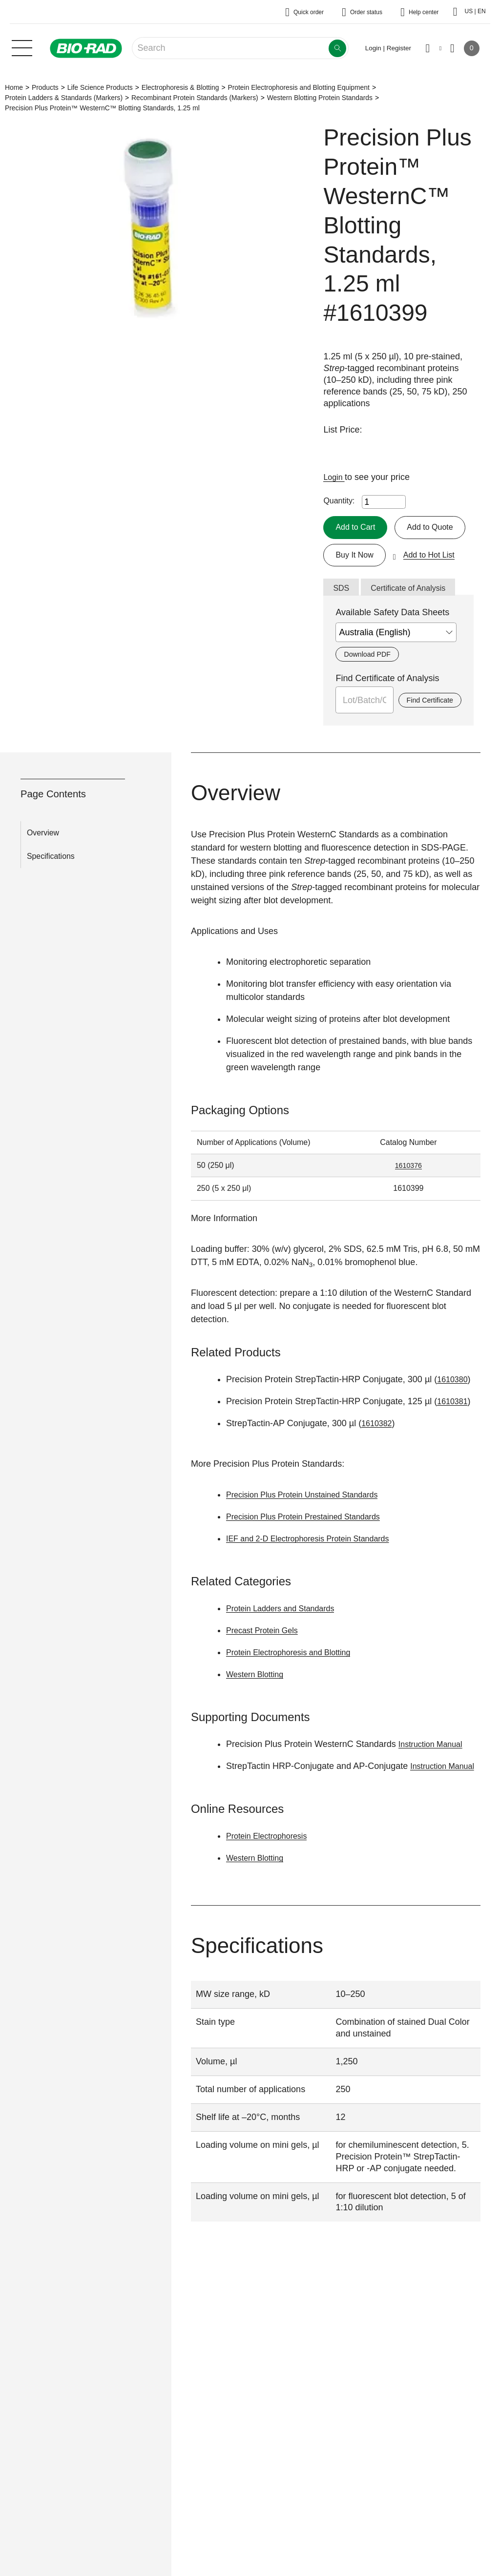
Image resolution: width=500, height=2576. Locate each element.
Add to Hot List (436, 584)
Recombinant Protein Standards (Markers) (194, 98)
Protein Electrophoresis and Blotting (296, 1685)
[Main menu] (22, 47)
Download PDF (370, 686)
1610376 (408, 1198)
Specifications (51, 888)
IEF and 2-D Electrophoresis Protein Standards (317, 1571)
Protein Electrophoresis (271, 1882)
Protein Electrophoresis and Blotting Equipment (298, 87)
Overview (43, 865)
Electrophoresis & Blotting (180, 87)
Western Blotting (258, 1707)
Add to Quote (361, 556)
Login (335, 477)
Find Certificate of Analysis (387, 710)
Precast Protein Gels (266, 1663)
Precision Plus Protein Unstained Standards (311, 1527)
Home (14, 87)
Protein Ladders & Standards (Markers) (64, 98)
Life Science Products (100, 87)
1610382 (378, 1456)
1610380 (454, 1412)
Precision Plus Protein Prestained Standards (312, 1549)
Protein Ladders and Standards (287, 1641)
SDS (342, 618)
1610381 (454, 1434)
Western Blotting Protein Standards (320, 98)
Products (45, 87)
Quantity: (338, 501)
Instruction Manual (434, 1777)
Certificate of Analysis (415, 618)
